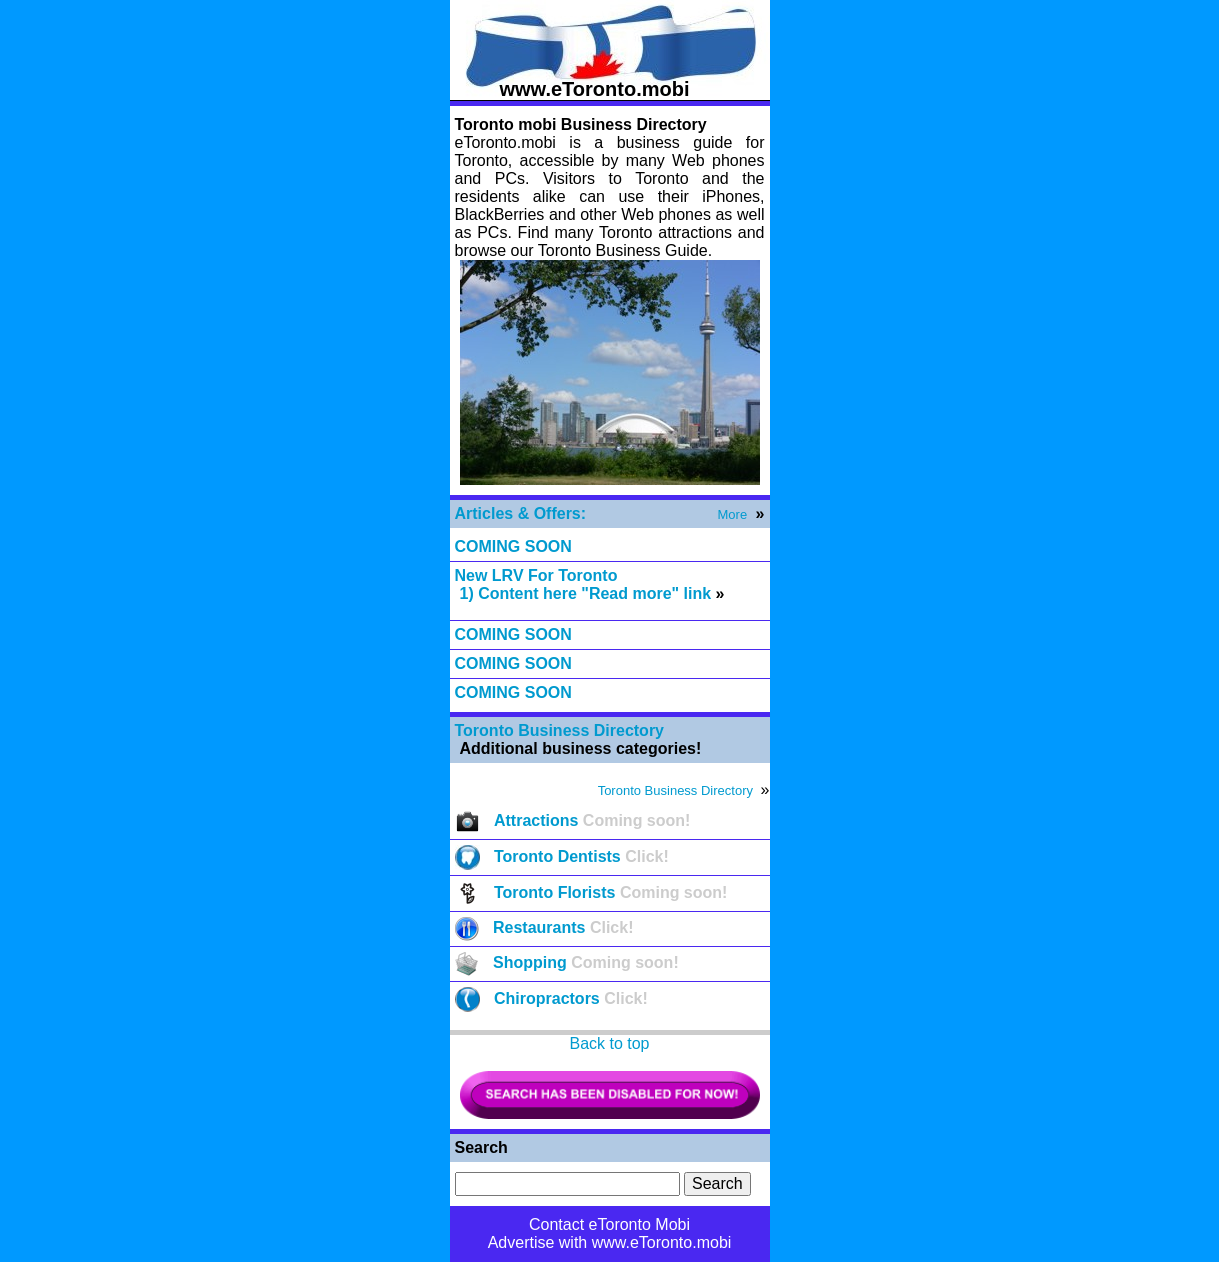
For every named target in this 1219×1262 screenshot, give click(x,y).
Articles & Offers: (521, 513)
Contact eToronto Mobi (609, 1224)
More (733, 514)
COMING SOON (513, 546)
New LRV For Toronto (536, 575)
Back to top (609, 1043)
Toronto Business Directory (560, 730)
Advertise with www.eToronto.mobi (610, 1242)
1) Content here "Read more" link (586, 593)
